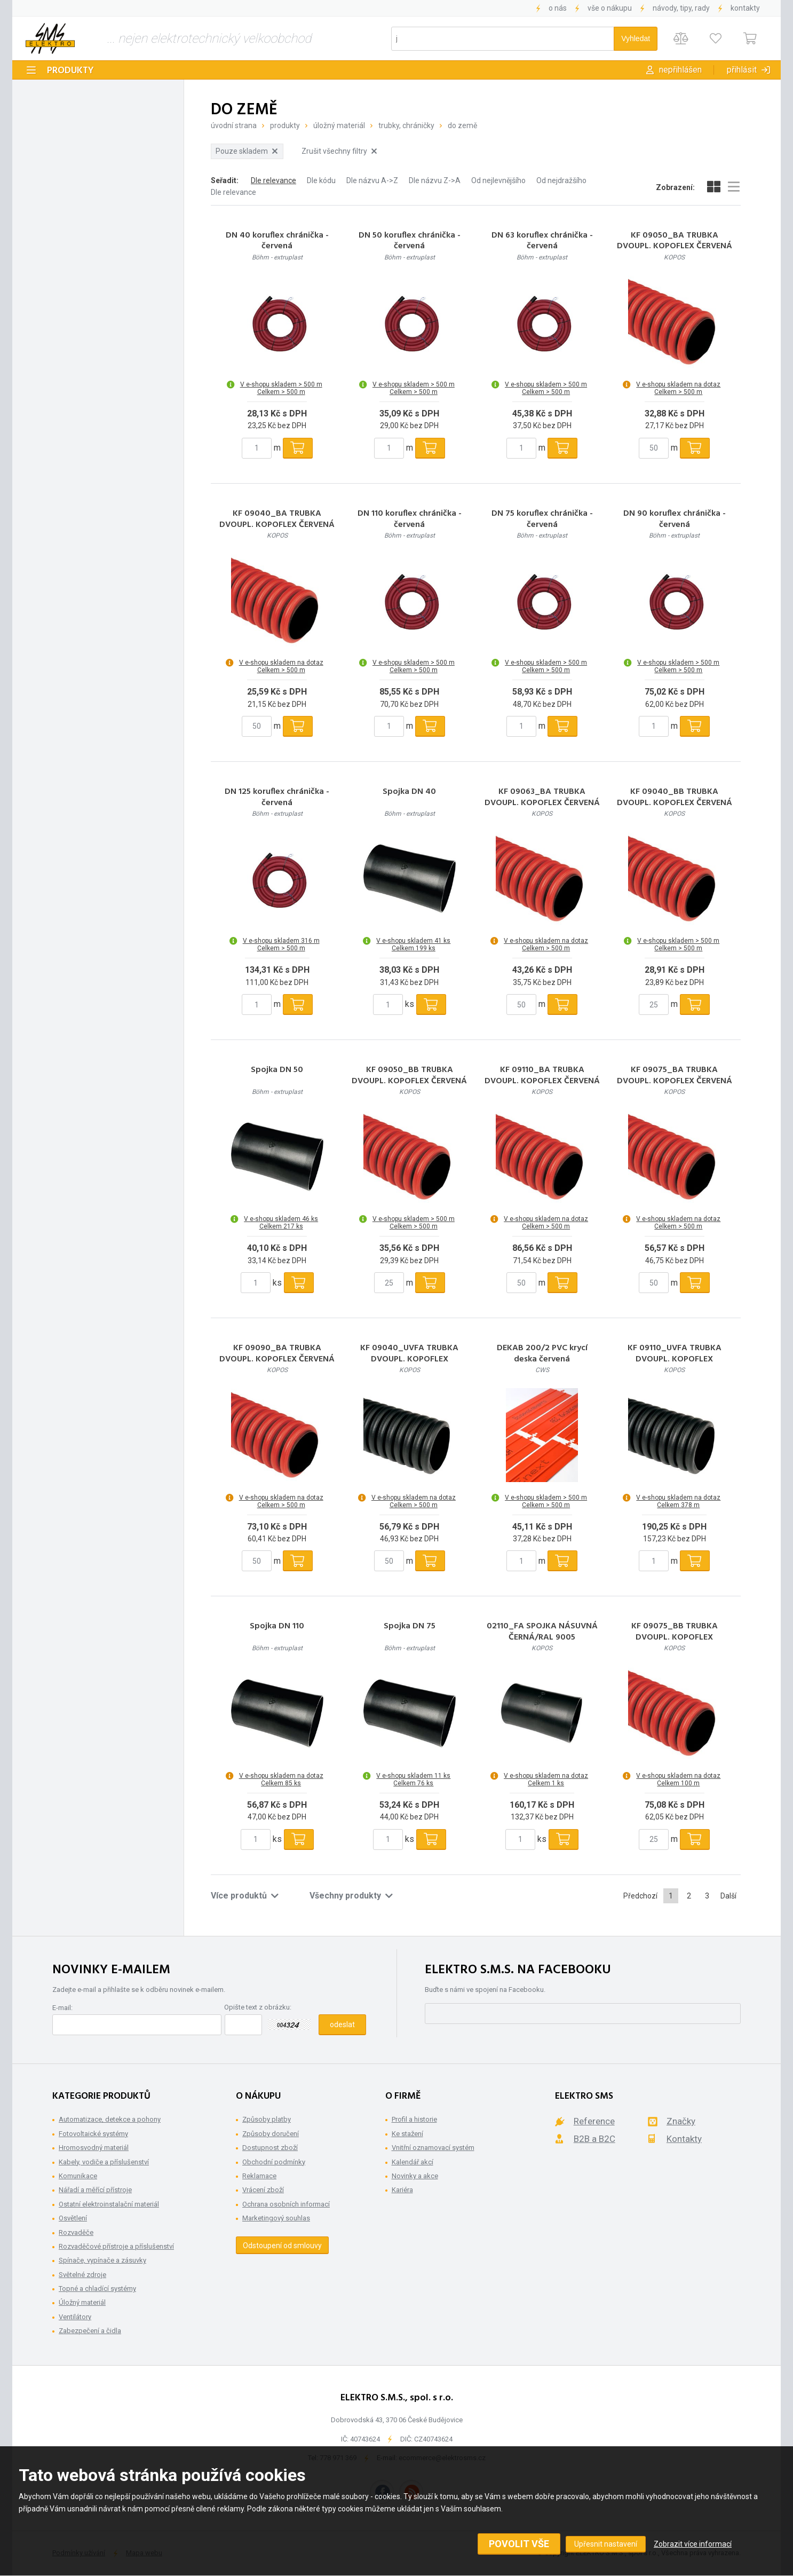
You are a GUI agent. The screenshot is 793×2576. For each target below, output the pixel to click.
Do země (462, 125)
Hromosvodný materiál (94, 2148)
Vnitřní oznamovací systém (433, 2148)
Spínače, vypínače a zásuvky (102, 2260)
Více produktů (245, 1895)
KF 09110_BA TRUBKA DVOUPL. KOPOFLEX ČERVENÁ (542, 1076)
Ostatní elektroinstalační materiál (109, 2204)
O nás (558, 8)
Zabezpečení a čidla (90, 2331)
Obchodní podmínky (273, 2162)
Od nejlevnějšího (498, 180)
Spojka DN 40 (409, 792)
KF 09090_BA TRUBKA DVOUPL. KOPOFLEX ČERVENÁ (277, 1354)
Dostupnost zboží (270, 2148)
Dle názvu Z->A (435, 180)
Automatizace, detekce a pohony (110, 2119)
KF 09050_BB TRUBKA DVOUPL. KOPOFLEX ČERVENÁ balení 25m (409, 1081)
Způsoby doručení (270, 2134)
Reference (594, 2121)
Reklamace (259, 2176)
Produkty (70, 70)
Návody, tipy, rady (681, 8)
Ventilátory (75, 2317)
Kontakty (745, 8)
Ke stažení (407, 2134)
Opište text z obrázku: (257, 2007)
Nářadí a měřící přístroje (95, 2190)
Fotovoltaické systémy (93, 2134)
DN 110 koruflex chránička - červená (410, 519)
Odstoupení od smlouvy (282, 2245)
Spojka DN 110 (277, 1626)
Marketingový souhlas (276, 2218)
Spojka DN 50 (277, 1070)
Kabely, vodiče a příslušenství (104, 2162)
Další (728, 1896)
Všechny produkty (351, 1895)
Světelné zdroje (82, 2275)
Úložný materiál (339, 125)
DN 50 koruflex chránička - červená (410, 241)
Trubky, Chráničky (406, 125)
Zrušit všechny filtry (339, 151)
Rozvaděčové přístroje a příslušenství (116, 2246)
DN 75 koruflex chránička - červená (542, 519)
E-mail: (62, 2008)
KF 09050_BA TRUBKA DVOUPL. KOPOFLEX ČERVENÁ (674, 241)
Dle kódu (321, 180)
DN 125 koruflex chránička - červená (277, 797)
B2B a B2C (594, 2138)
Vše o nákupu (610, 8)
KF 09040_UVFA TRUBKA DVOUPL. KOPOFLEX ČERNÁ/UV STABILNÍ (409, 1359)
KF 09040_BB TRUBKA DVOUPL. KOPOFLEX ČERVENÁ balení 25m (674, 803)
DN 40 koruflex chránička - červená (277, 241)
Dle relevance (273, 180)
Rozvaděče (76, 2232)
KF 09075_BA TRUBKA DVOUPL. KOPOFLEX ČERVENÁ (674, 1076)
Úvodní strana (234, 125)
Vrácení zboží (263, 2190)
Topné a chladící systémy (97, 2288)
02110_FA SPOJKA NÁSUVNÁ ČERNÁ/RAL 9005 (542, 1632)
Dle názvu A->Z (372, 180)
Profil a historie (414, 2119)
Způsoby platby (266, 2119)
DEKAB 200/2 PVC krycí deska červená (542, 1354)
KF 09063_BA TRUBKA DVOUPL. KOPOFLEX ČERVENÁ (542, 797)
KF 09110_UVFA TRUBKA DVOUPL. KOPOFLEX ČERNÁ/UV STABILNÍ (674, 1359)
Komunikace (78, 2176)
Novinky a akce (415, 2176)
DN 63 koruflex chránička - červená (542, 241)
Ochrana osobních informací (286, 2204)
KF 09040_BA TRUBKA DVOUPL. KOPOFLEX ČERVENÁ (277, 519)
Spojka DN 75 (409, 1626)
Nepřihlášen (680, 70)
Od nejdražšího (561, 180)
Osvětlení (73, 2218)
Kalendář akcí (412, 2162)
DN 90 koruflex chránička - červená (674, 519)
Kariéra (402, 2190)
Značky (681, 2121)
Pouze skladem (246, 151)
